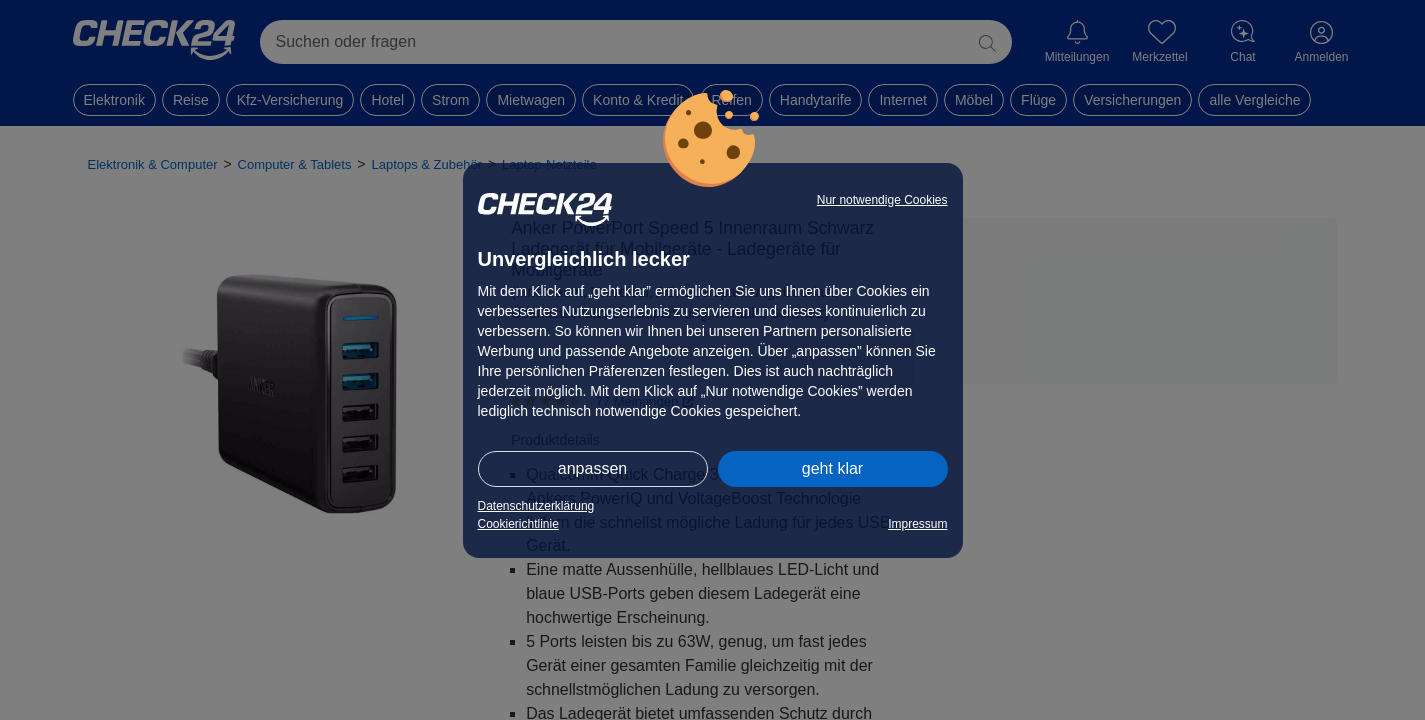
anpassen (592, 468)
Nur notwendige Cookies (882, 200)
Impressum (917, 524)
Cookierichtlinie (518, 524)
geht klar (832, 468)
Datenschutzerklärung (536, 506)
